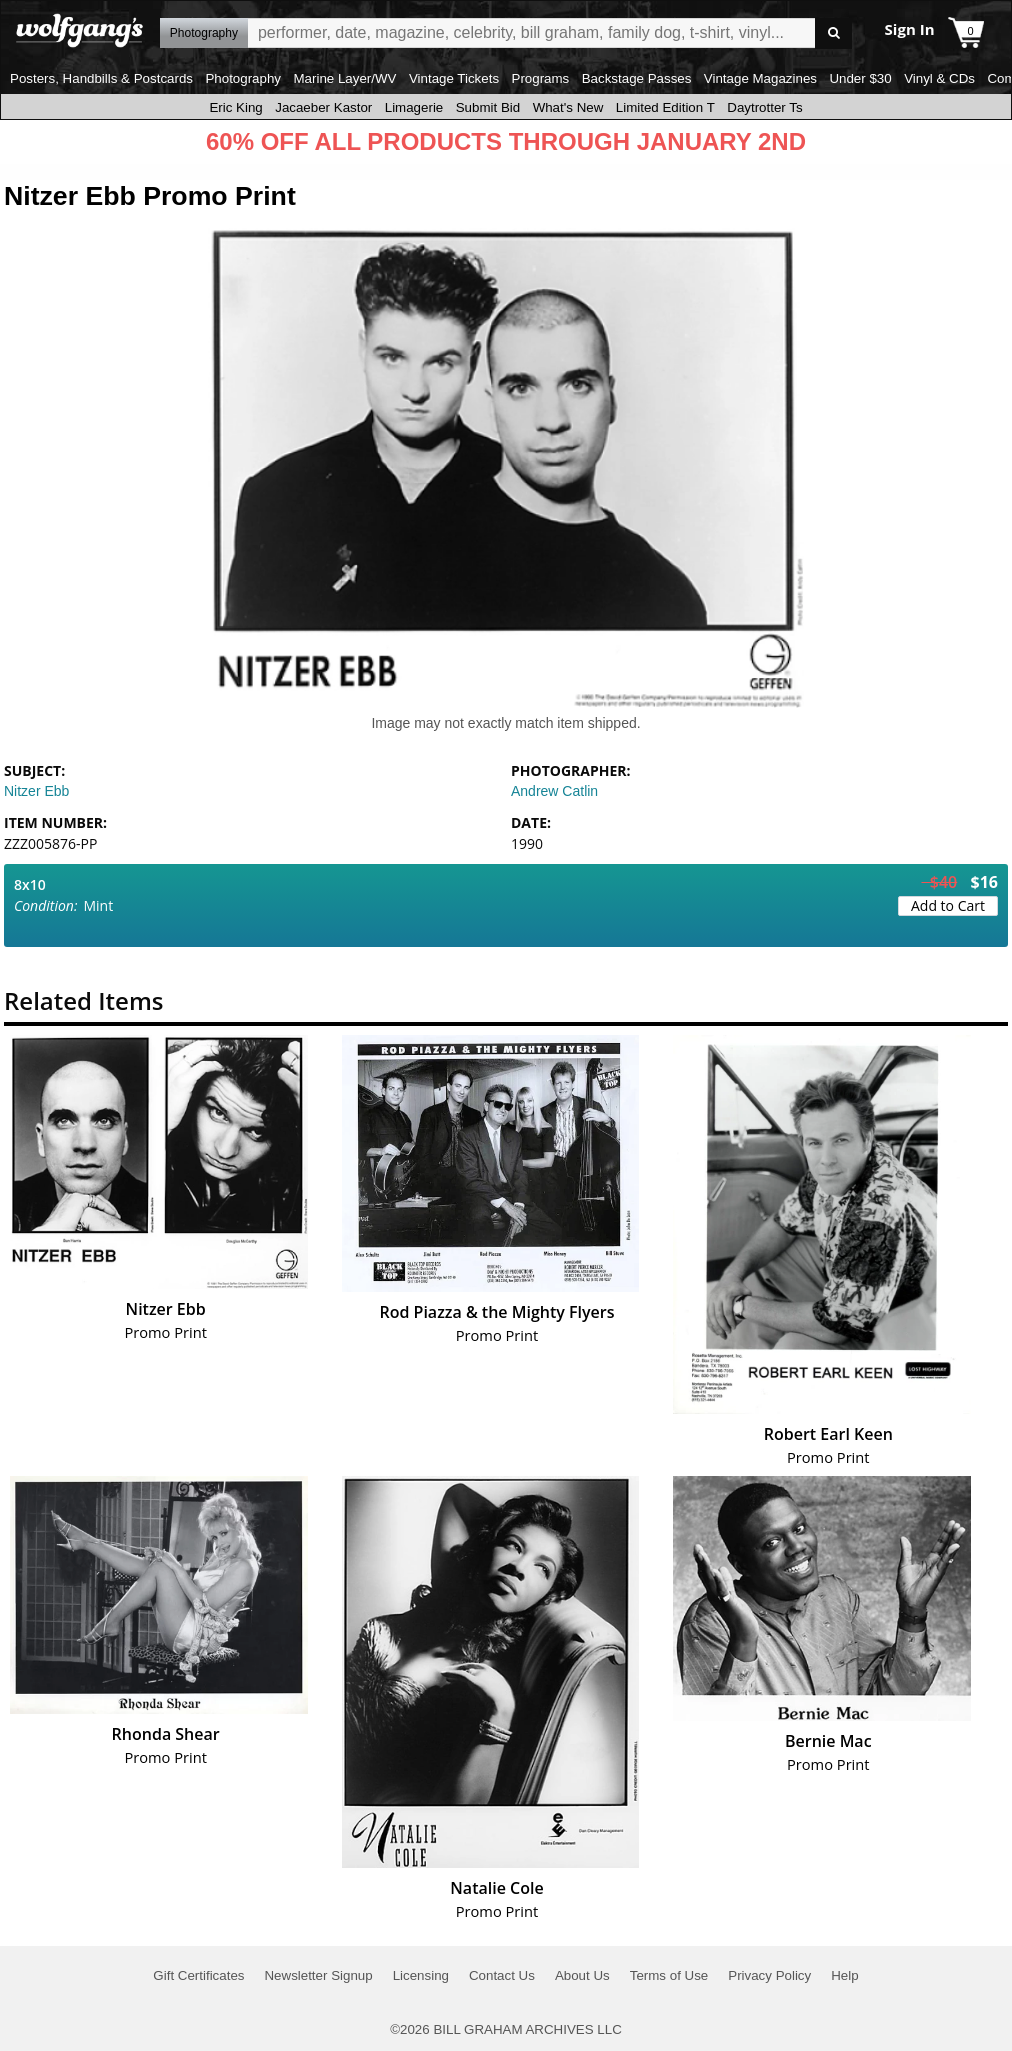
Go (833, 33)
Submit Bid (488, 107)
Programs (541, 78)
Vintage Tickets (454, 78)
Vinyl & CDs (939, 78)
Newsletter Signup (318, 1975)
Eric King (235, 107)
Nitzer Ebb (36, 791)
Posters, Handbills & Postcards (101, 78)
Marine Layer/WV (344, 78)
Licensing (421, 1975)
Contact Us (502, 1975)
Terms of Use (669, 1975)
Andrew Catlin (554, 791)
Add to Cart (948, 905)
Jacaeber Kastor (323, 107)
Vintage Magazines (760, 78)
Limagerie (414, 107)
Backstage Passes (637, 78)
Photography (243, 78)
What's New (568, 107)
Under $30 (860, 78)
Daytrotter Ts (764, 107)
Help (844, 1975)
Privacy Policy (769, 1975)
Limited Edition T (665, 107)
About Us (582, 1975)
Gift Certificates (198, 1975)
